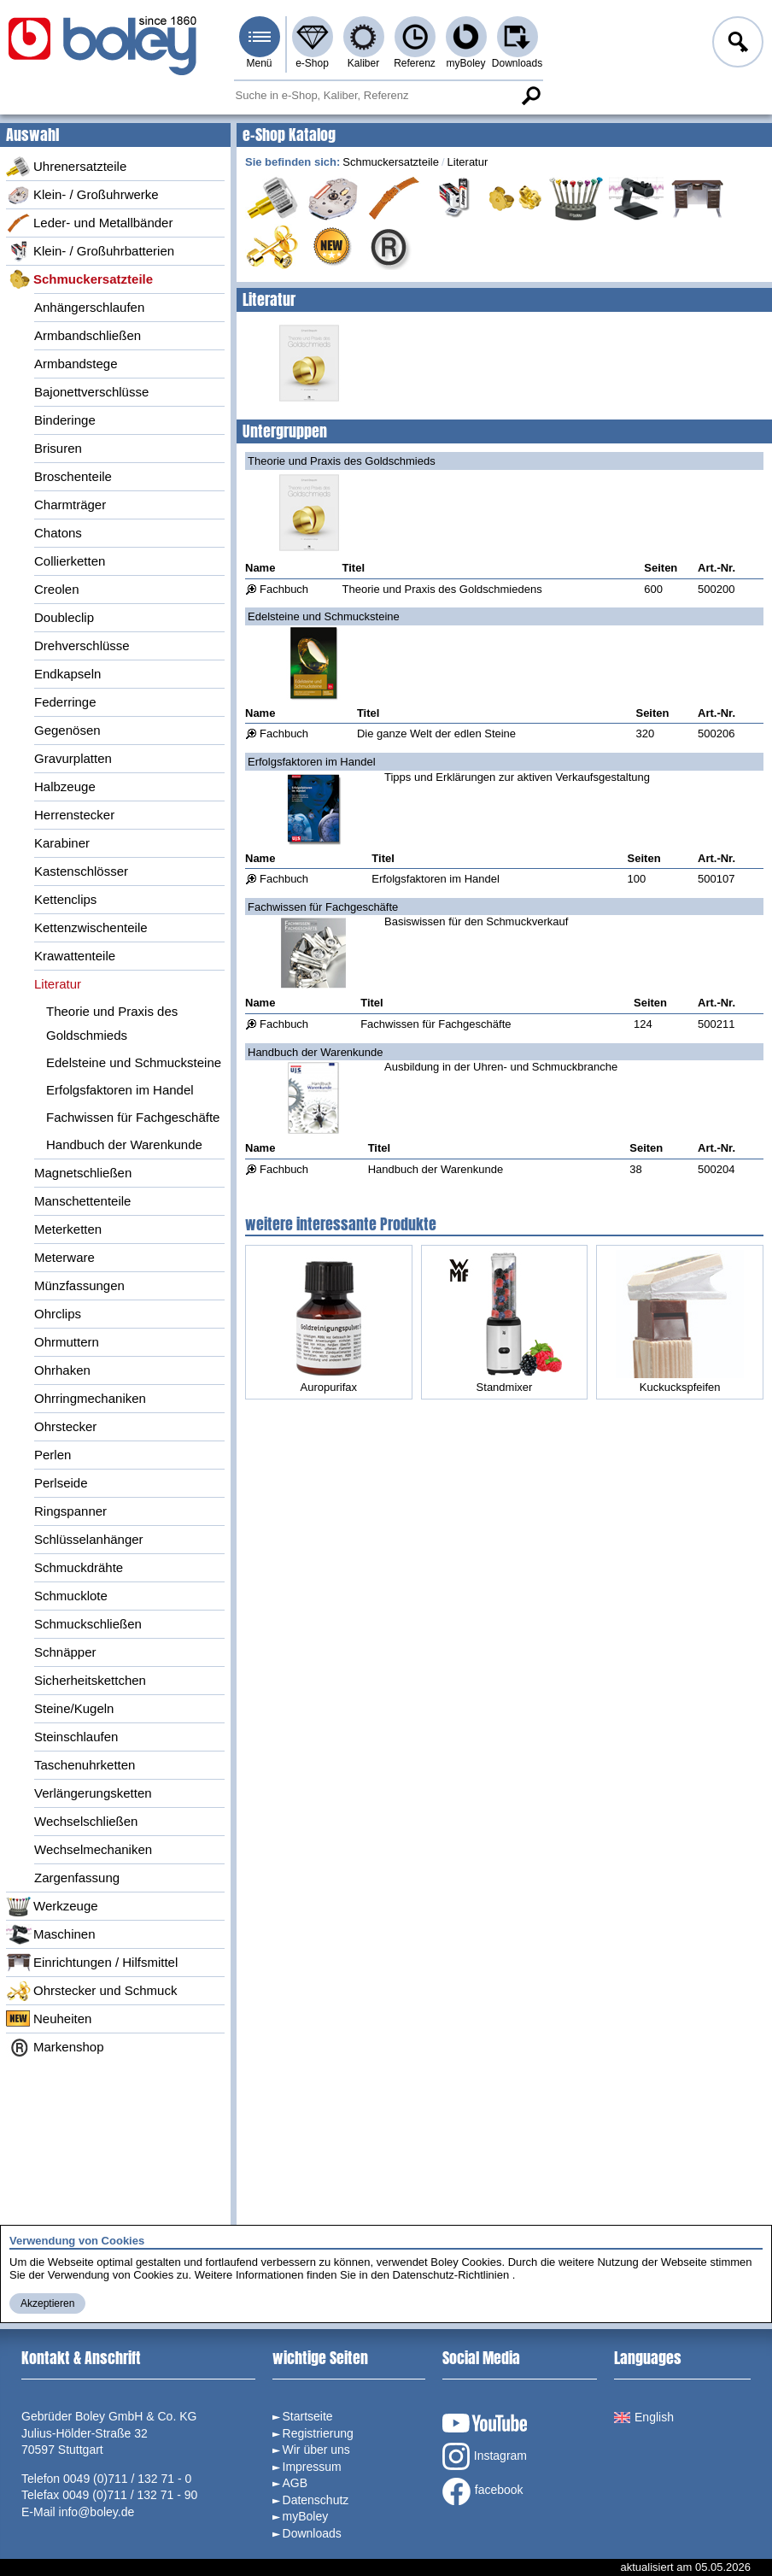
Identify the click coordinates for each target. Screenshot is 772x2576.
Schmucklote (71, 1595)
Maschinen (51, 1934)
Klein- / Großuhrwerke (82, 195)
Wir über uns (316, 2449)
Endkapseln (67, 673)
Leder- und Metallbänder (89, 223)
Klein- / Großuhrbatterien (90, 251)
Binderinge (65, 420)
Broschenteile (73, 476)
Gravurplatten (73, 758)
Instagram (484, 2456)
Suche (531, 96)
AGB (295, 2483)
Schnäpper (65, 1652)
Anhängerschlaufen (89, 307)
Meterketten (68, 1229)
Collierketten (69, 561)
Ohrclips (57, 1313)
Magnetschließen (83, 1172)
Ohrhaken (62, 1370)
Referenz (415, 63)
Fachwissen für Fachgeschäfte (132, 1117)
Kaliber (363, 63)
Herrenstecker (74, 814)
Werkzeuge (52, 1906)
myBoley (465, 63)
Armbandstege (76, 363)
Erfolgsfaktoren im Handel (120, 1090)
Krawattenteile (74, 955)
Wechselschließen (85, 1821)
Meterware (64, 1257)
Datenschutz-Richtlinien (451, 2274)
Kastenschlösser (81, 871)
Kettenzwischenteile (91, 927)
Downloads (517, 63)
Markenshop (55, 2047)
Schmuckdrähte (78, 1567)
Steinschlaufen (76, 1736)
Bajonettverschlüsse (91, 391)
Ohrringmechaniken (90, 1398)
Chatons (58, 532)
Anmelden (736, 44)
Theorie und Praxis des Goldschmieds (112, 1023)
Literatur (57, 984)
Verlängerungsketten (93, 1793)
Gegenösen (67, 730)
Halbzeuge (65, 786)
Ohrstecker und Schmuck (91, 1990)
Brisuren (58, 448)
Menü (259, 63)
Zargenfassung (77, 1877)
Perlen (52, 1454)
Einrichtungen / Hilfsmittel (92, 1962)
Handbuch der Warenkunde (124, 1144)
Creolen (56, 589)
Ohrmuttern (66, 1342)
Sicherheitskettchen (90, 1680)
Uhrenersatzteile (66, 166)
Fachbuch (284, 589)
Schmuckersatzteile (79, 279)
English (644, 2417)
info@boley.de (97, 2512)
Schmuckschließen (88, 1624)
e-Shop (312, 63)
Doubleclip (64, 617)
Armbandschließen (87, 335)
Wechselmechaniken (93, 1849)
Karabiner (62, 843)
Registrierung (318, 2433)
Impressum (312, 2466)
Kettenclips (65, 899)
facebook (482, 2491)
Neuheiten (48, 2019)
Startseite (308, 2416)
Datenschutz (316, 2500)
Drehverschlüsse (82, 645)
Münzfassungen (79, 1285)
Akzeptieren (47, 2303)
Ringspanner (70, 1511)
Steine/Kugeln (74, 1708)
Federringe (65, 702)
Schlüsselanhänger (88, 1539)
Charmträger (70, 504)
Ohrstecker (65, 1426)
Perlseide (61, 1483)
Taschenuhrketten (84, 1764)
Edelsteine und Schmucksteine (133, 1062)
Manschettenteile (82, 1201)
